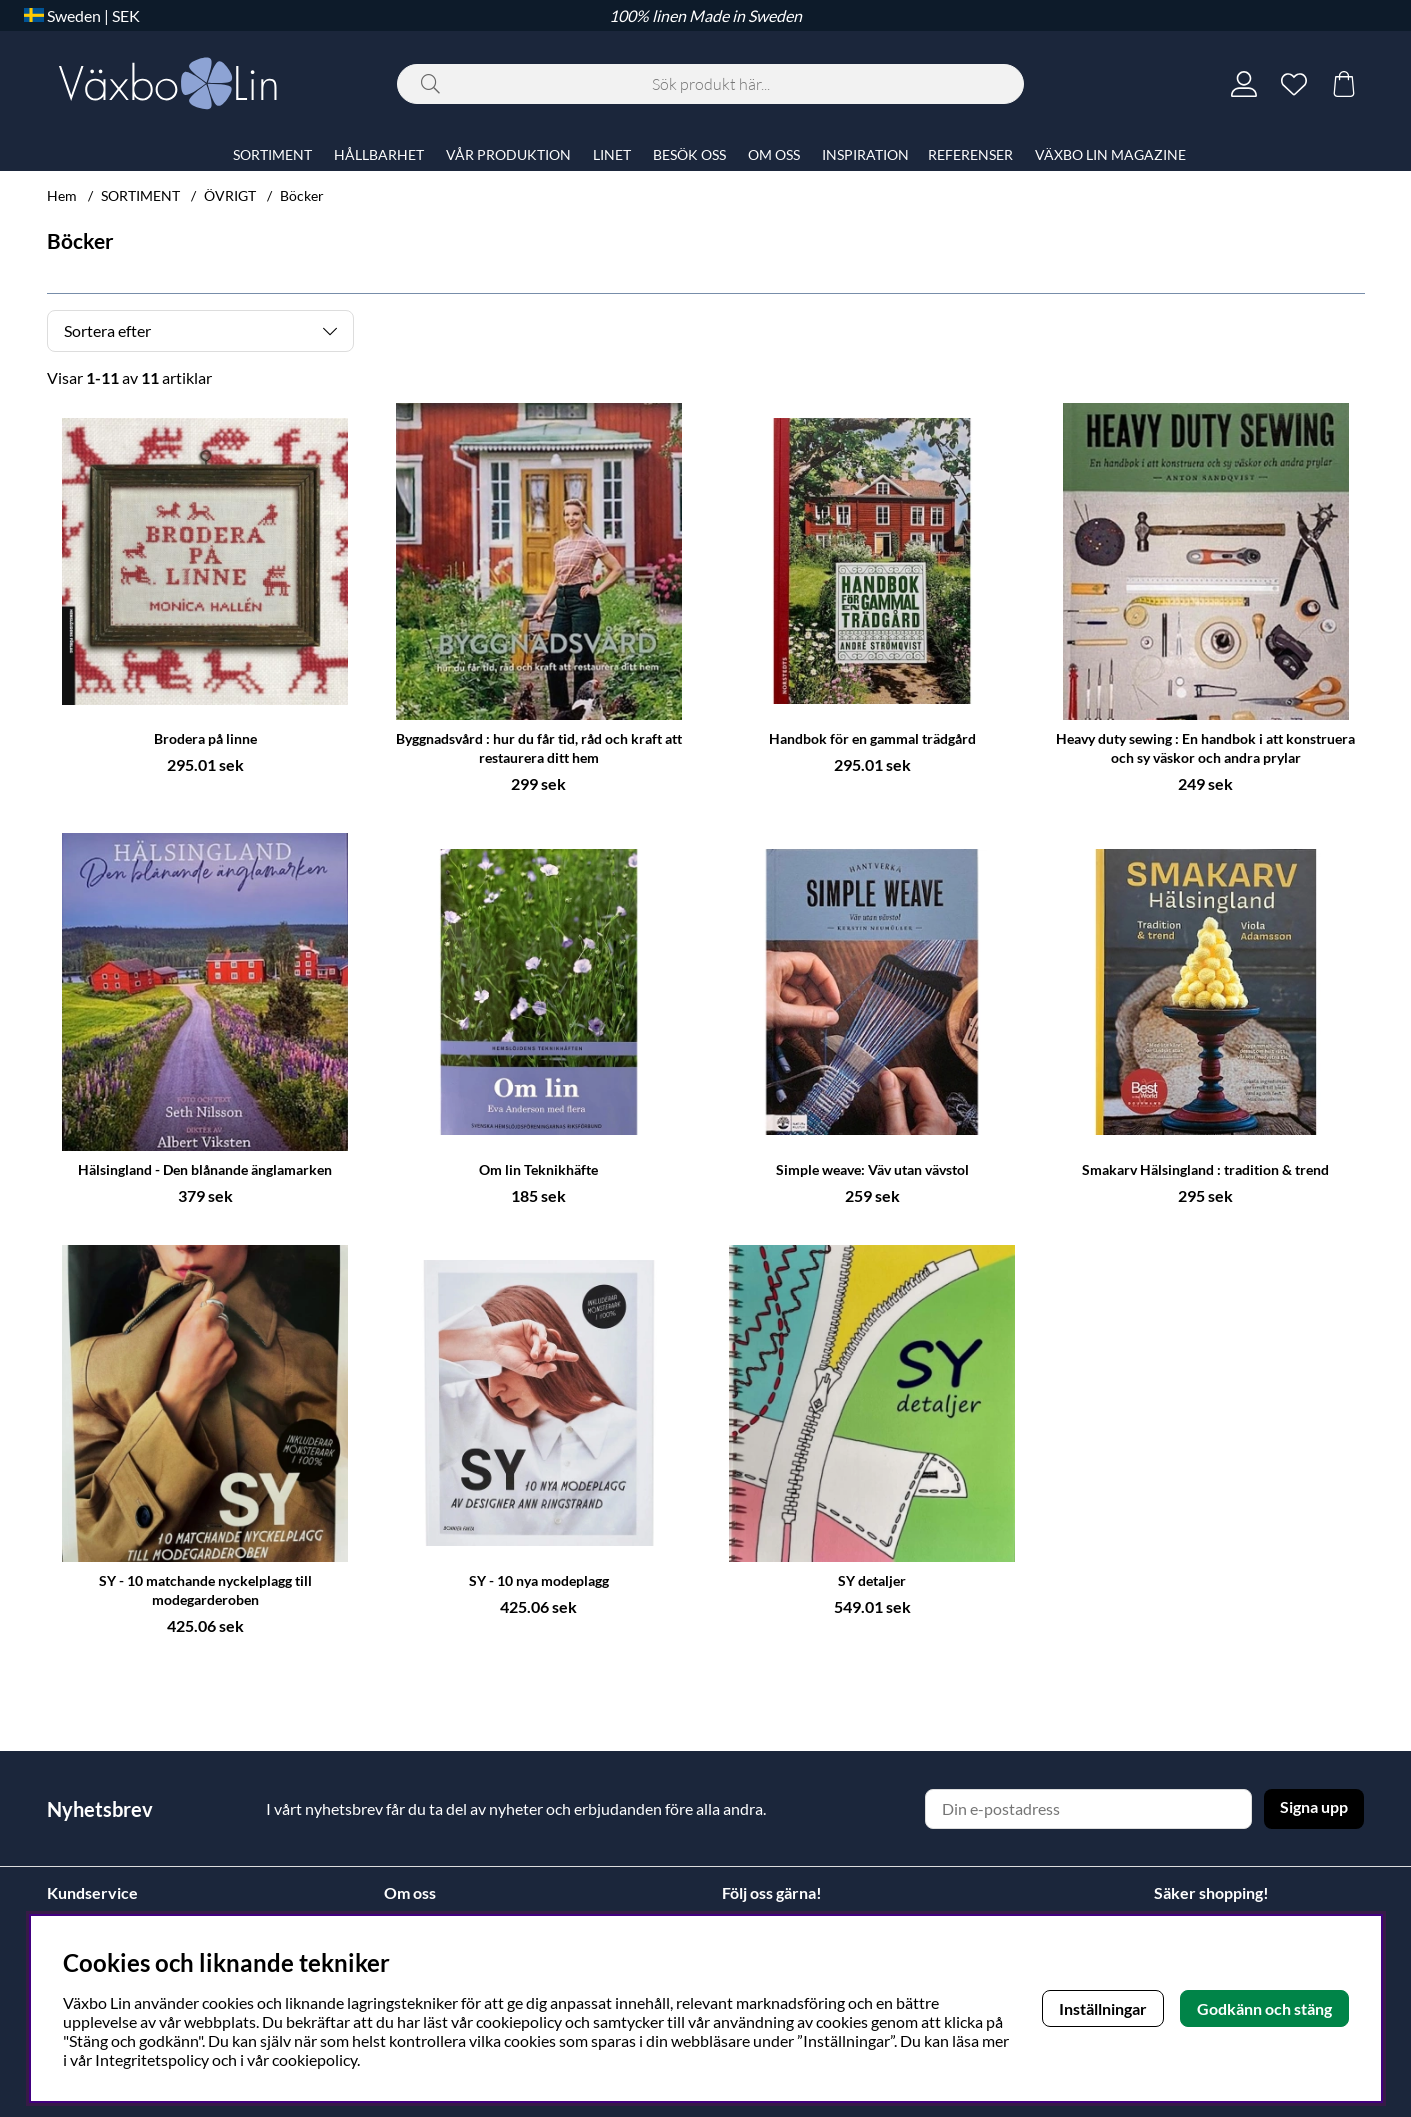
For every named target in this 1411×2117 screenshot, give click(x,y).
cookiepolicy (314, 2059)
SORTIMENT (140, 195)
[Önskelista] (1294, 84)
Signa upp (1314, 1806)
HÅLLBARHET (379, 154)
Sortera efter (107, 330)
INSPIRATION (865, 154)
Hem (62, 195)
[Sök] (710, 84)
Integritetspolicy (152, 2059)
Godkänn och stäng (1264, 2008)
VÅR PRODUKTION (508, 154)
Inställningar (1103, 2008)
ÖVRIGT (230, 195)
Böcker (302, 195)
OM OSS (774, 154)
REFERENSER (970, 154)
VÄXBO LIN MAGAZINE (1110, 154)
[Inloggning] (1244, 84)
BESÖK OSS (689, 154)
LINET (612, 154)
